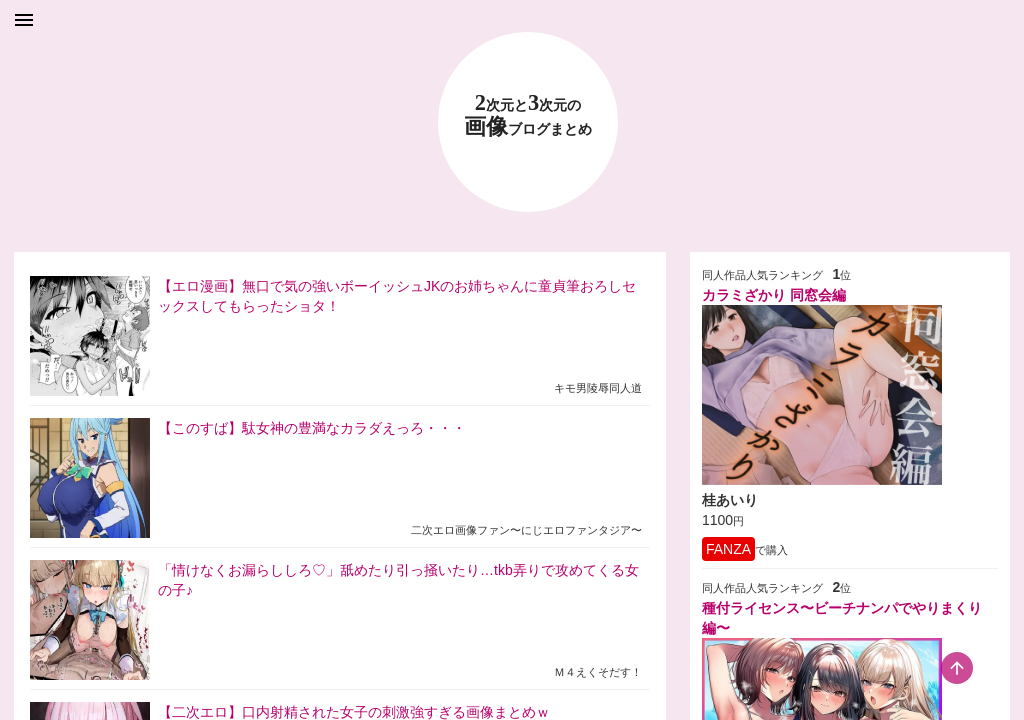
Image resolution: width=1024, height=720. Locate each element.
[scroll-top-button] (957, 668)
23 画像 (528, 115)
